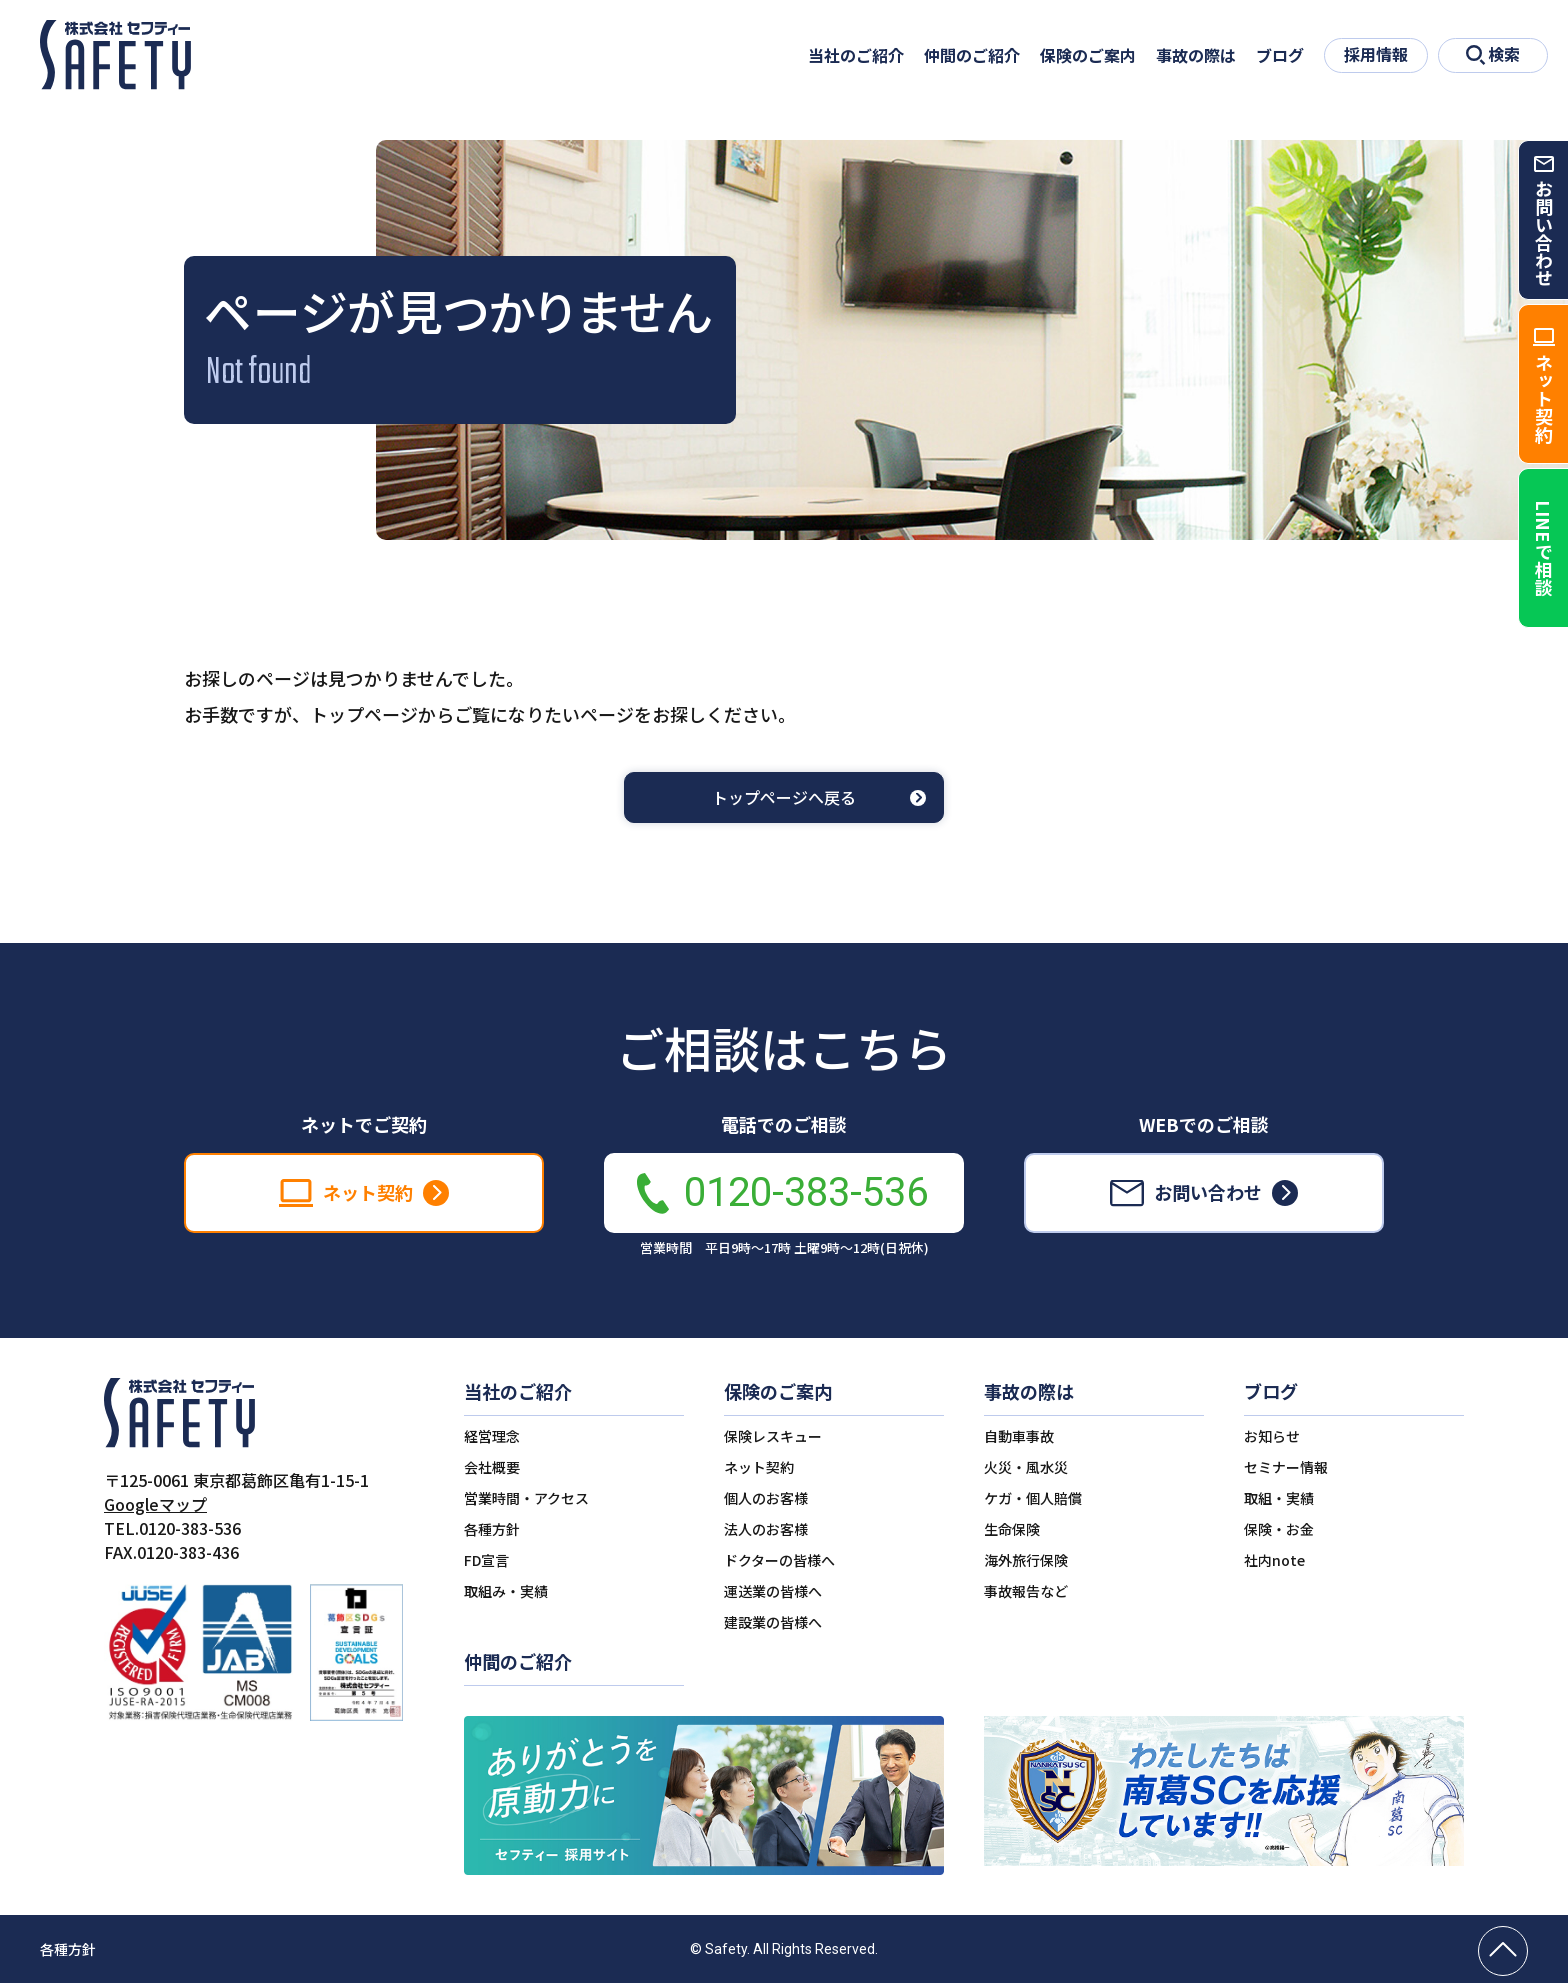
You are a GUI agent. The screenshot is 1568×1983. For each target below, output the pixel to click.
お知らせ (1272, 1436)
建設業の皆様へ (773, 1622)
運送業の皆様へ (773, 1591)
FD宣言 (486, 1560)
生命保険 (1012, 1529)
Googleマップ (155, 1504)
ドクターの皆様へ (779, 1560)
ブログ (1280, 55)
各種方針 (492, 1529)
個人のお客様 (766, 1498)
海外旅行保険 (1026, 1560)
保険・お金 (1279, 1529)
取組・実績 (1279, 1498)
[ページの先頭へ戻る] (1503, 1951)
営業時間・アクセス (526, 1498)
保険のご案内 (1088, 55)
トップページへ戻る (784, 797)
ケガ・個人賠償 (1033, 1498)
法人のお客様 (766, 1529)
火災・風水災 (1026, 1467)
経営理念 (492, 1436)
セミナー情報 (1286, 1467)
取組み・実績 (506, 1591)
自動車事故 (1019, 1436)
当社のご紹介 (856, 55)
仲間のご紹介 (972, 55)
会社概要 (492, 1467)
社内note (1274, 1560)
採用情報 (1376, 54)
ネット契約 (759, 1467)
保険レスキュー (773, 1436)
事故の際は (1196, 55)
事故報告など (1026, 1591)
